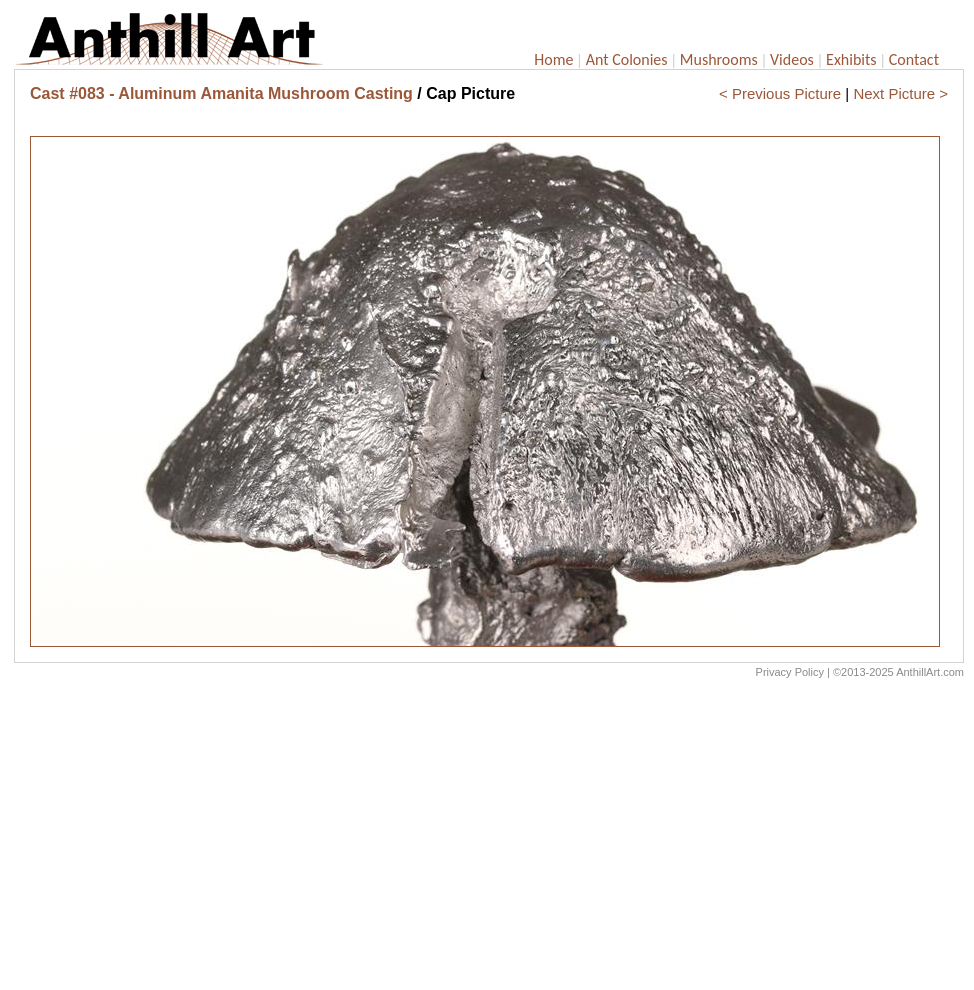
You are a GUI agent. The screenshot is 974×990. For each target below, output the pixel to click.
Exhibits (851, 59)
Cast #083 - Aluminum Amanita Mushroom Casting (221, 93)
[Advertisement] (489, 839)
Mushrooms (719, 59)
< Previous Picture (780, 93)
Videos (792, 59)
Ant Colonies (627, 59)
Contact (914, 59)
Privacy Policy (790, 672)
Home (553, 59)
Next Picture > (900, 93)
